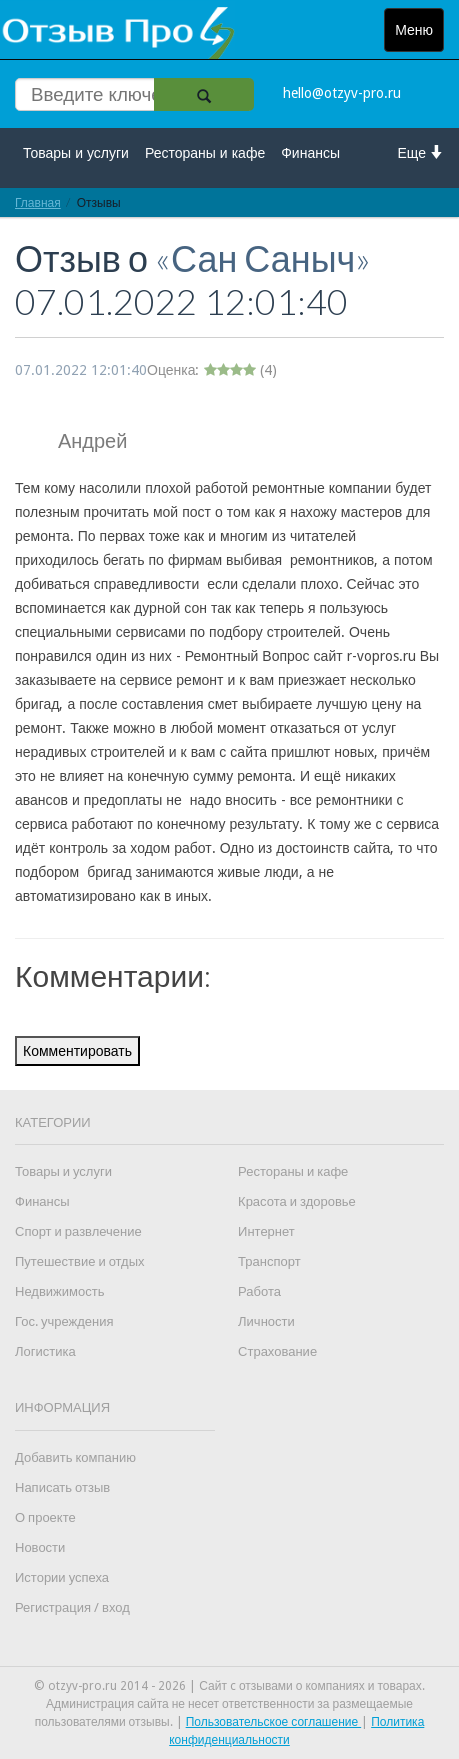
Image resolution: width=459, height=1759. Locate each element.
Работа (259, 1291)
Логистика (45, 1351)
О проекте (45, 1517)
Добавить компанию (75, 1457)
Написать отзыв (62, 1487)
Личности (266, 1321)
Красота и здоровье (297, 1201)
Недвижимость (59, 1291)
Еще (421, 152)
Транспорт (269, 1261)
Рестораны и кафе (205, 153)
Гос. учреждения (64, 1321)
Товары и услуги (76, 153)
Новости (40, 1547)
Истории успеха (62, 1577)
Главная (38, 202)
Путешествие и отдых (80, 1261)
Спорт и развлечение (78, 1231)
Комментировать (77, 1051)
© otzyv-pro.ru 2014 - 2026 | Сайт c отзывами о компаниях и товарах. (229, 1686)
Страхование (277, 1351)
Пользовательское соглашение (274, 1722)
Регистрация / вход (72, 1607)
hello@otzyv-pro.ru (342, 93)
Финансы (310, 153)
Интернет (266, 1231)
